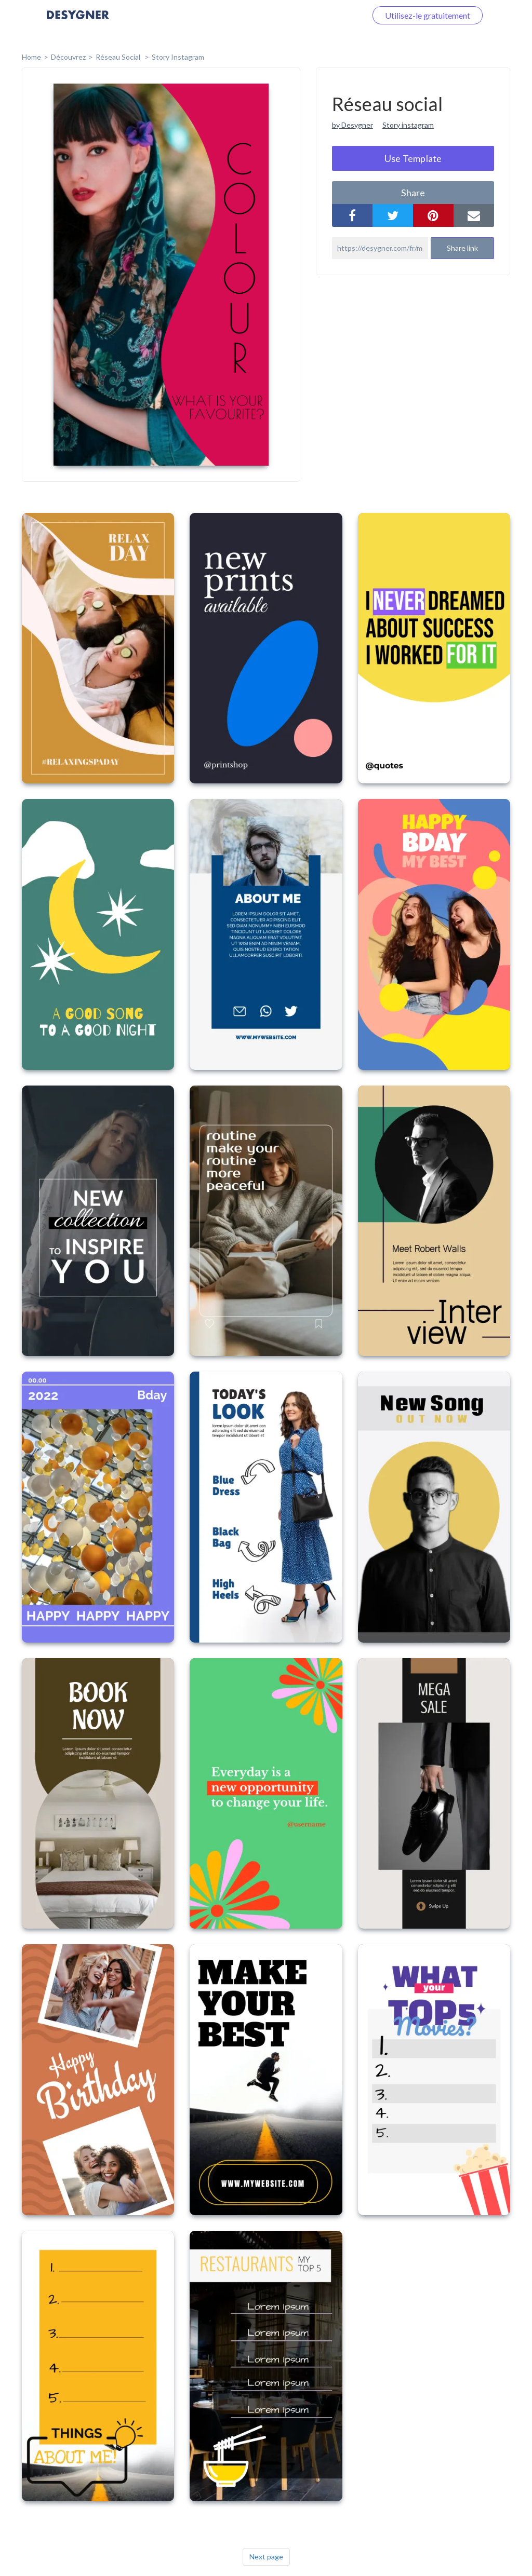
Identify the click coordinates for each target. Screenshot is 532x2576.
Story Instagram (178, 56)
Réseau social (119, 56)
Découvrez (68, 56)
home (31, 56)
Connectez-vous (325, 15)
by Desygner (352, 124)
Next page (266, 2556)
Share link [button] (462, 247)
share (413, 192)
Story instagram (408, 124)
